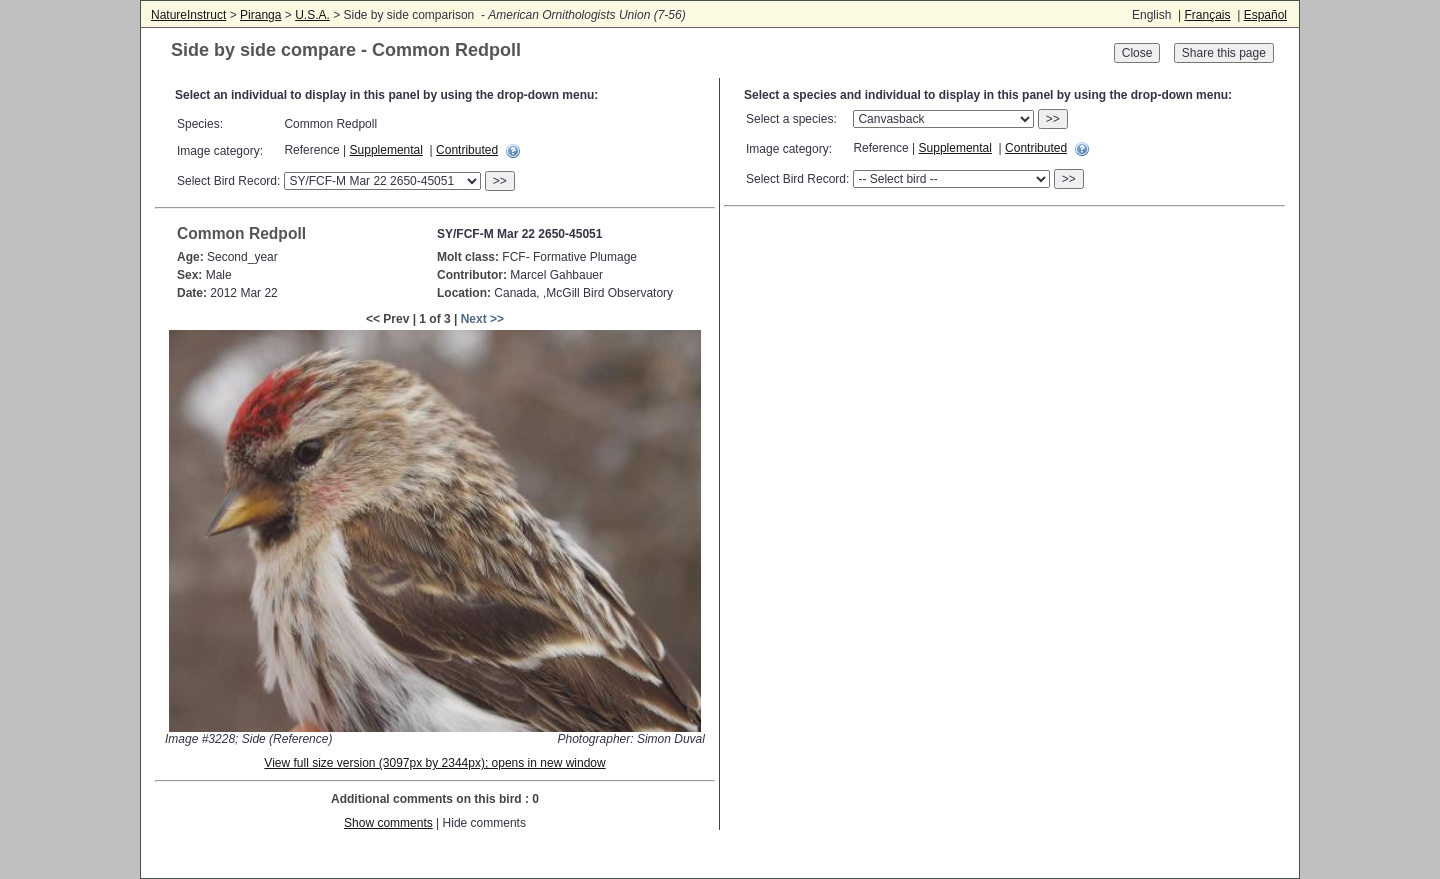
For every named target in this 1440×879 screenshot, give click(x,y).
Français (1207, 15)
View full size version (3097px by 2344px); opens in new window (434, 763)
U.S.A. (312, 15)
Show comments (388, 823)
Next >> (482, 319)
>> (500, 181)
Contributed (467, 150)
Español (1265, 15)
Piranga (260, 15)
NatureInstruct (188, 15)
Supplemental (386, 150)
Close (1137, 53)
